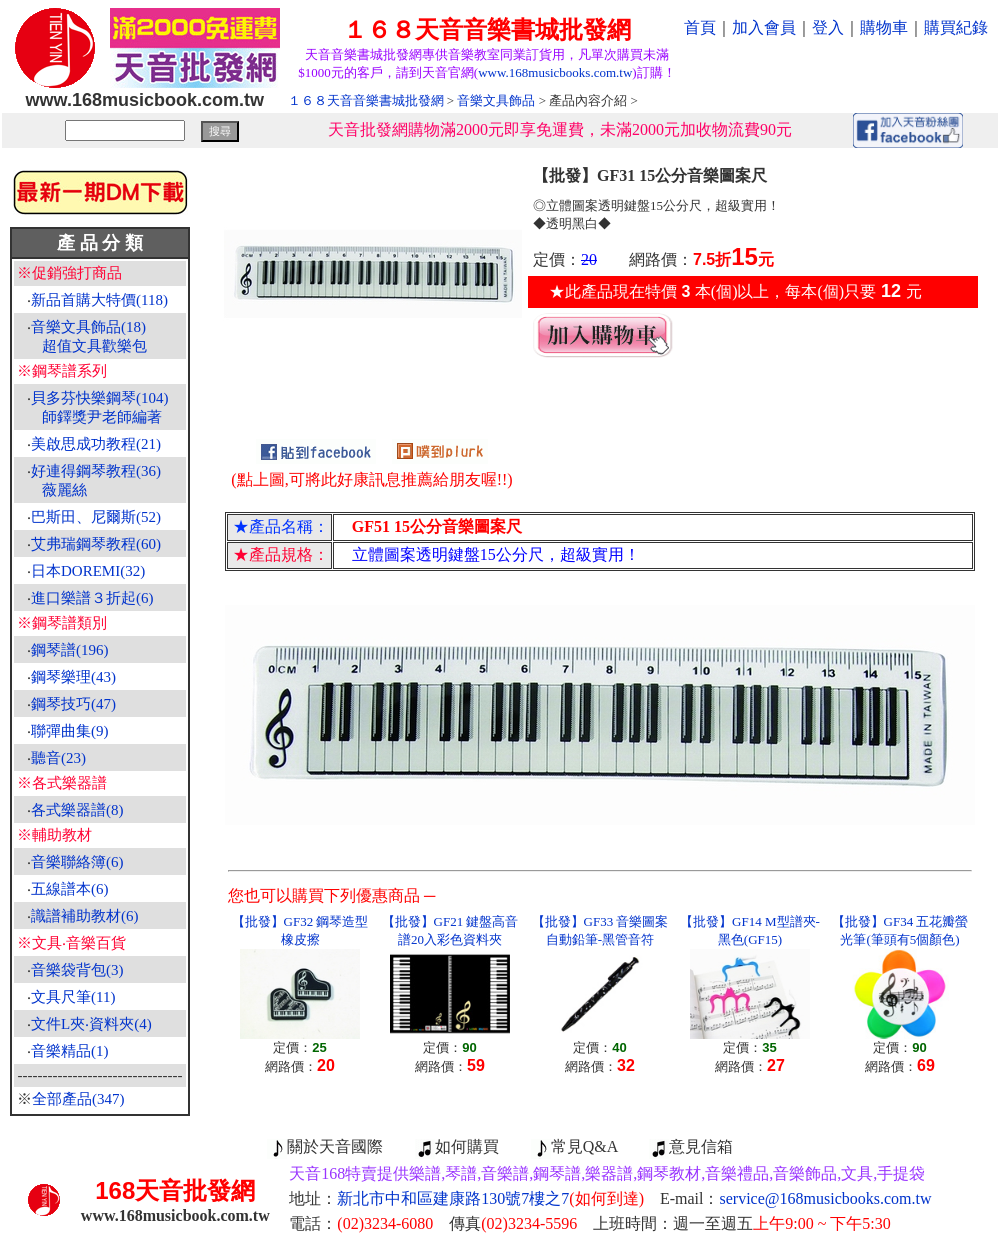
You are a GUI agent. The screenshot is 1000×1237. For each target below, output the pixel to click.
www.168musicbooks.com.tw (555, 72)
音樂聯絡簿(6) (77, 862)
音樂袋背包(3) (77, 970)
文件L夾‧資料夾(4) (91, 1024)
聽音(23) (58, 758)
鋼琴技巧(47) (73, 704)
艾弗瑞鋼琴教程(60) (96, 544)
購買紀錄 (956, 27)
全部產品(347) (78, 1099)
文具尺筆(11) (73, 997)
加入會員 (764, 27)
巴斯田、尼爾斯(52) (96, 517)
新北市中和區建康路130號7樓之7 (490, 1198)
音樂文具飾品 (496, 100)
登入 (828, 27)
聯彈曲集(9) (70, 731)
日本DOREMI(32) (88, 571)
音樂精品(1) (70, 1051)
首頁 (700, 27)
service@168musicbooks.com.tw (826, 1198)
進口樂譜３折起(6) (92, 598)
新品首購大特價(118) (99, 300)
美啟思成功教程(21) (96, 444)
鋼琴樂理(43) (73, 677)
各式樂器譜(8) (77, 810)
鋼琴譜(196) (70, 650)
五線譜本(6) (70, 889)
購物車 (884, 27)
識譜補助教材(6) (85, 916)
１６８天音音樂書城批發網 (366, 100)
